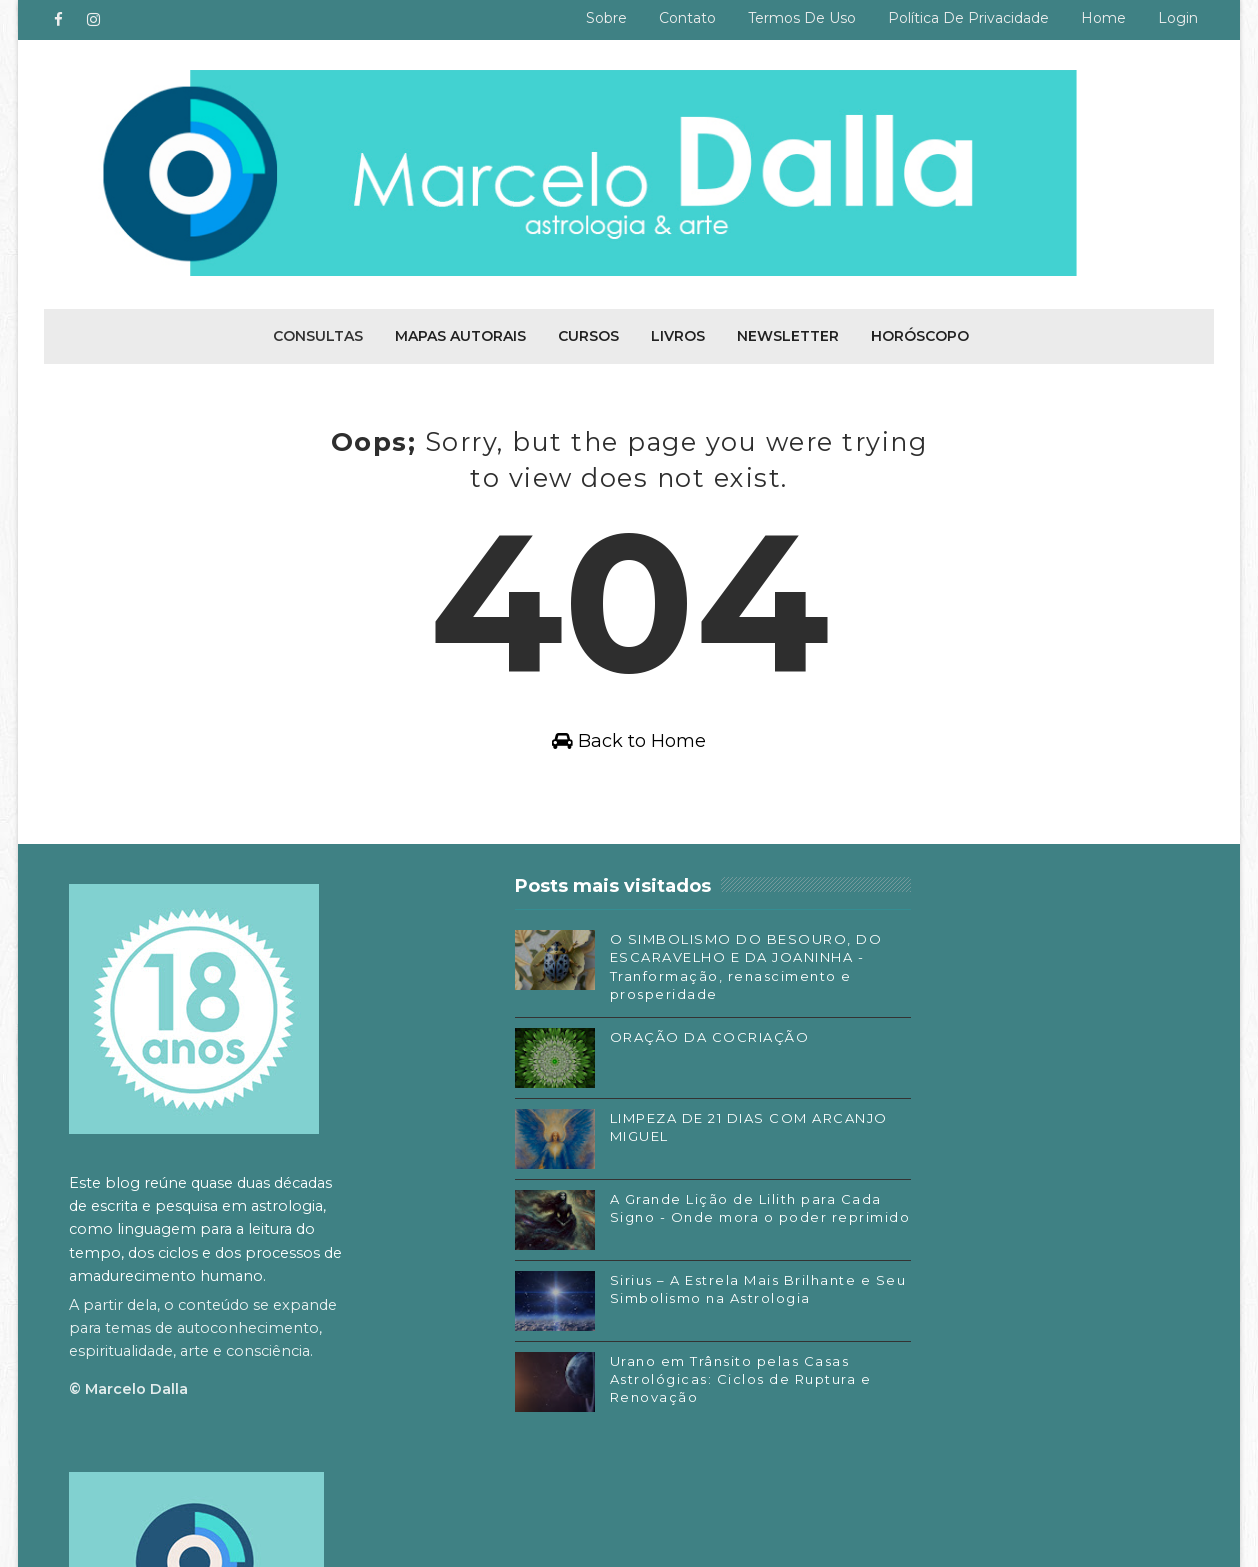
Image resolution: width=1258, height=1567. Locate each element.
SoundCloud (888, 1330)
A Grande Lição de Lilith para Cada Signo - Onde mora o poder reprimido (661, 1241)
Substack (878, 1300)
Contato (687, 18)
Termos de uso (802, 18)
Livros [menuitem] (678, 334)
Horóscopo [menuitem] (920, 334)
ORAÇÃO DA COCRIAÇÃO (648, 1061)
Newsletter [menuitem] (788, 334)
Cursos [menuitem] (588, 334)
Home (1103, 18)
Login (1178, 18)
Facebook (880, 1241)
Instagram (882, 1270)
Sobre (606, 18)
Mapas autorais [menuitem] (460, 334)
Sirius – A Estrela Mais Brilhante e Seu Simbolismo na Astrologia (657, 1322)
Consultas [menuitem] (318, 334)
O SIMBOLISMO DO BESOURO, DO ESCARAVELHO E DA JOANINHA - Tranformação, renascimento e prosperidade (619, 981)
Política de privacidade (968, 18)
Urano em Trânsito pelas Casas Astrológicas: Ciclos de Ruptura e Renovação (663, 1403)
